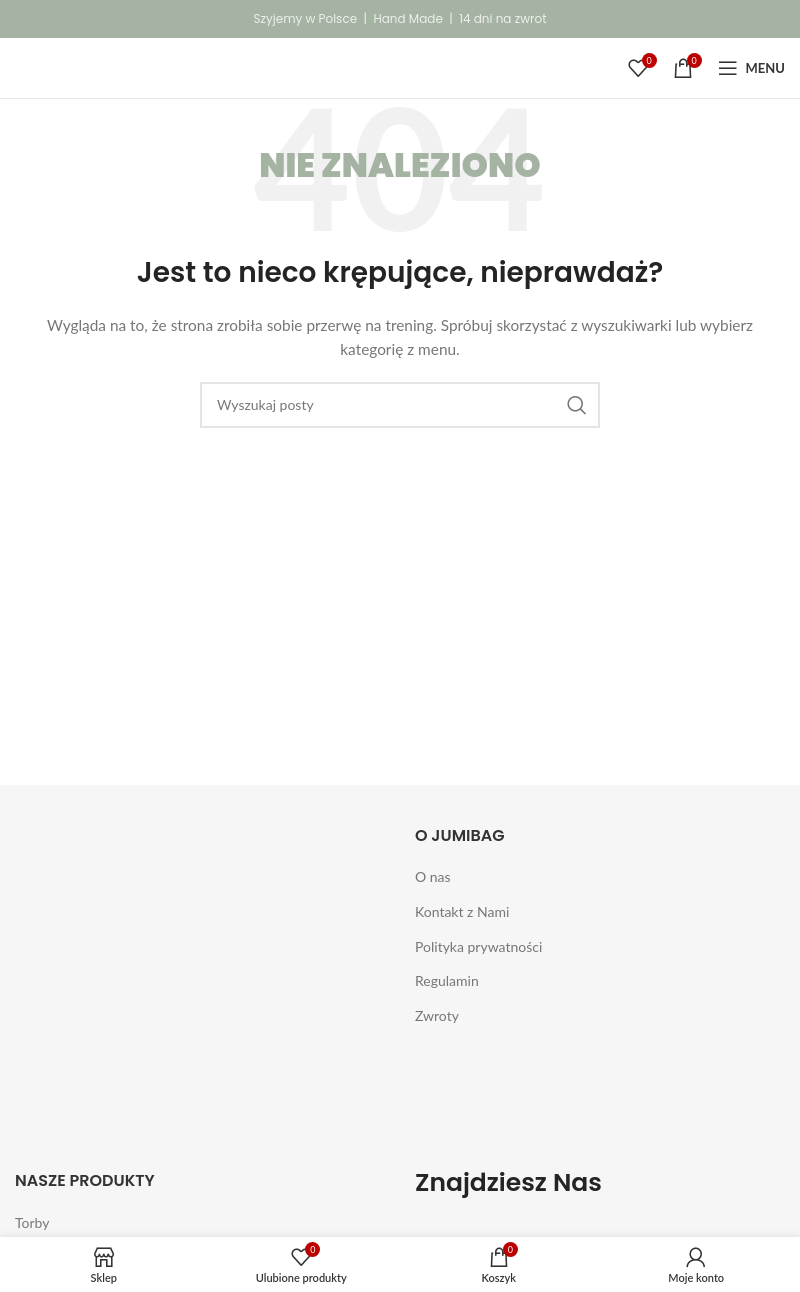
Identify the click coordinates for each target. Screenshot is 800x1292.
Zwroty (437, 1015)
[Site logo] (39, 66)
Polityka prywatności (478, 946)
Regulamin (447, 980)
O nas (433, 876)
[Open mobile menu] (751, 68)
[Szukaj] (400, 405)
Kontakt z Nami (462, 911)
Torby (32, 1222)
